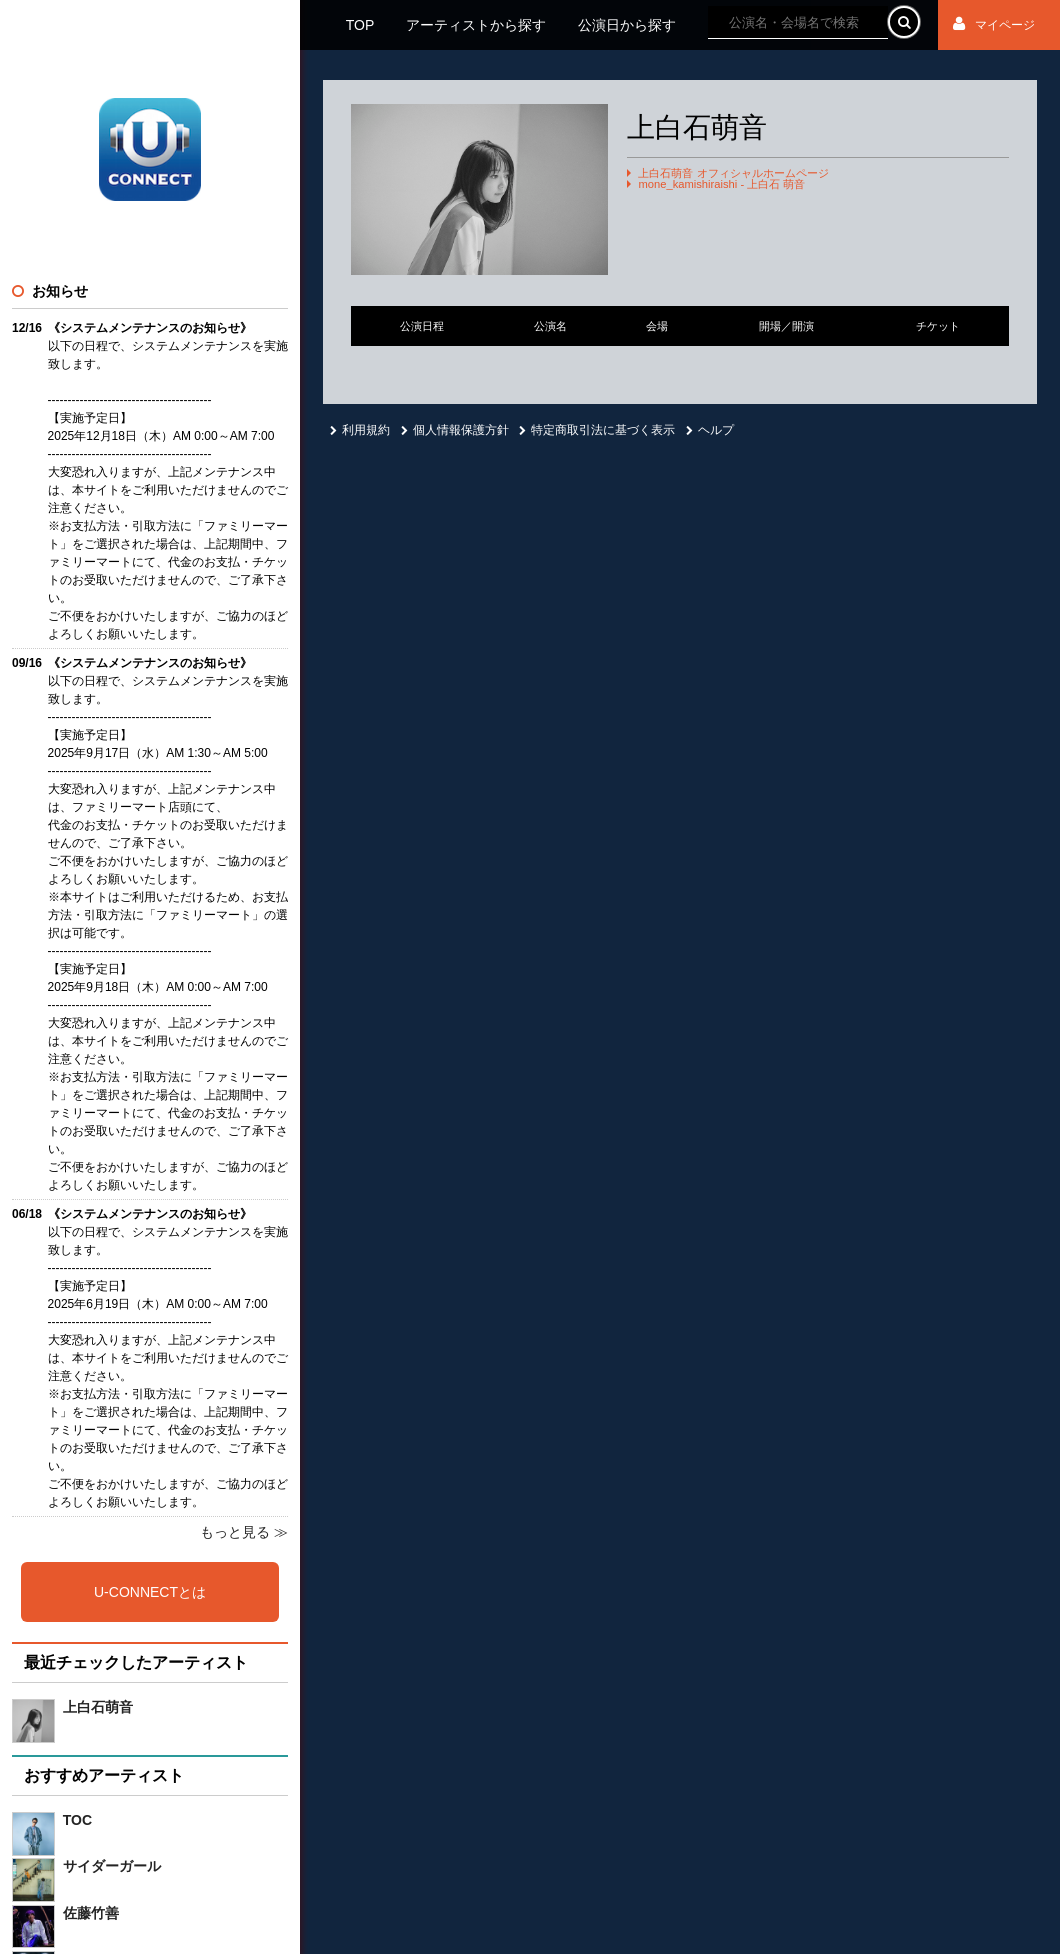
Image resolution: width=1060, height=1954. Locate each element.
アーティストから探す (476, 25)
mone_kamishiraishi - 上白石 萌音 (721, 184)
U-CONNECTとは (150, 1592)
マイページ (994, 25)
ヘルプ (710, 430)
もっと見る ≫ (244, 1532)
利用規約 (360, 430)
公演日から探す (627, 25)
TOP (360, 25)
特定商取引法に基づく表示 (597, 430)
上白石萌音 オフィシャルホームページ (733, 173)
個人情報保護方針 (455, 430)
